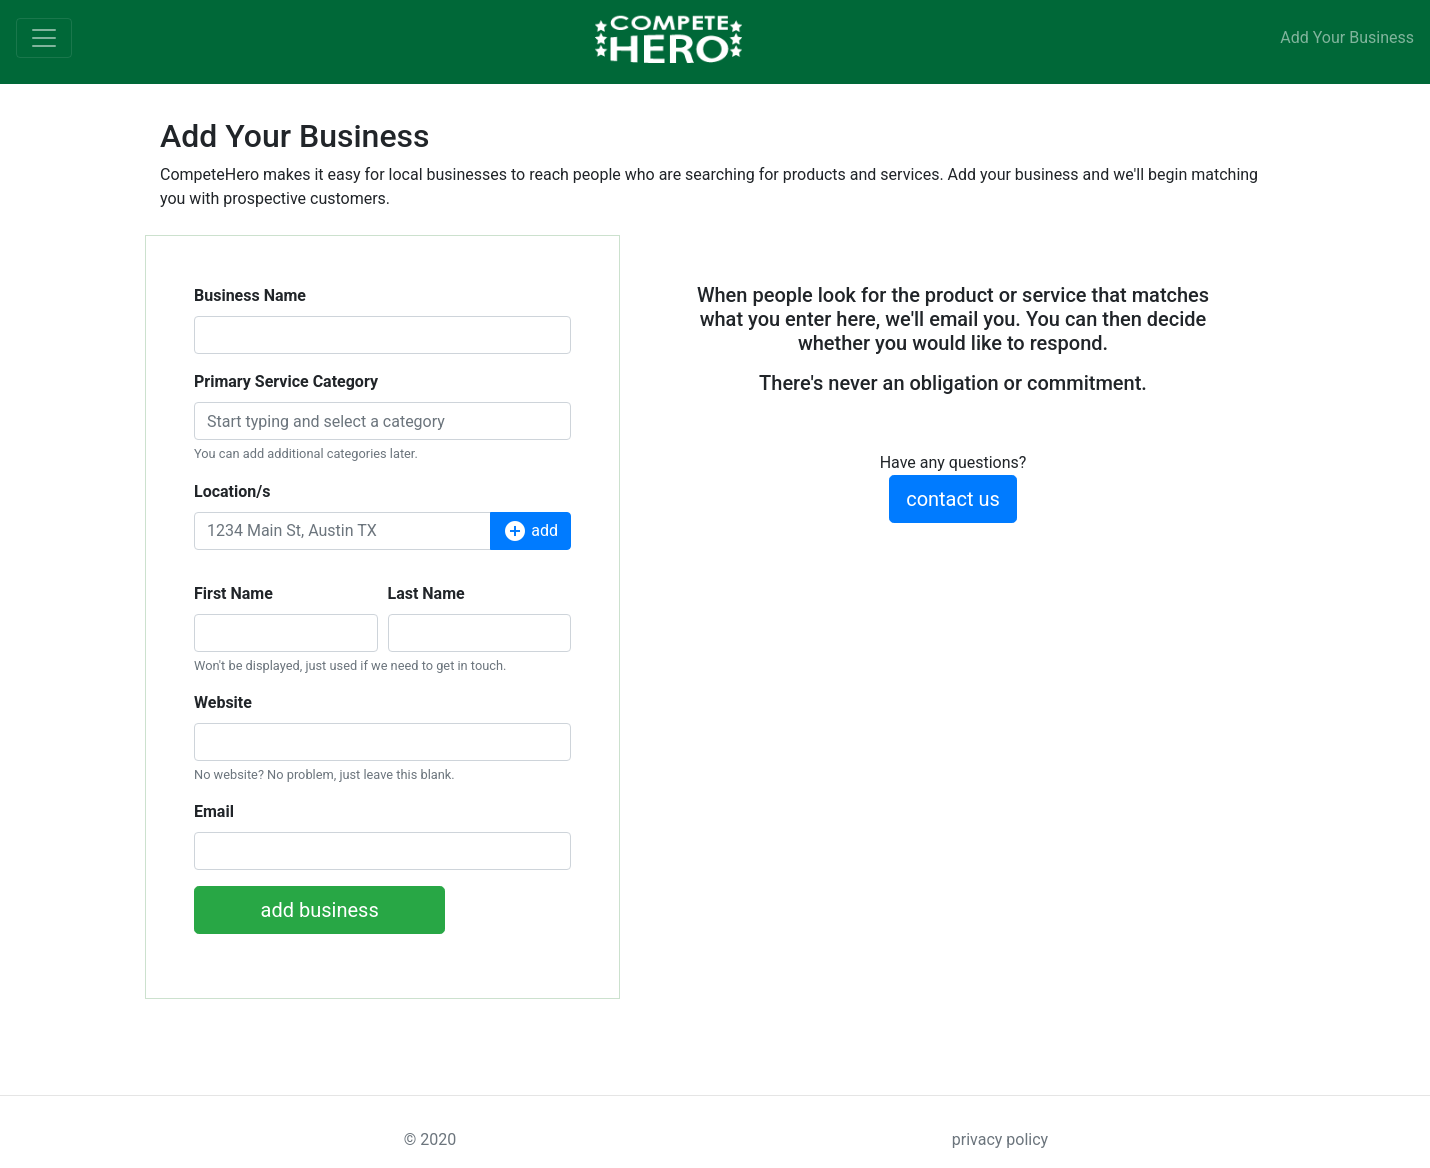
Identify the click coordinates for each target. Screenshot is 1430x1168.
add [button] (530, 531)
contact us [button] (953, 499)
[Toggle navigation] (44, 38)
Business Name (250, 295)
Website (223, 702)
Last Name (426, 593)
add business (320, 910)
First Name (233, 593)
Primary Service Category (286, 381)
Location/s (232, 491)
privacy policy (1000, 1139)
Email (214, 811)
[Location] (342, 531)
